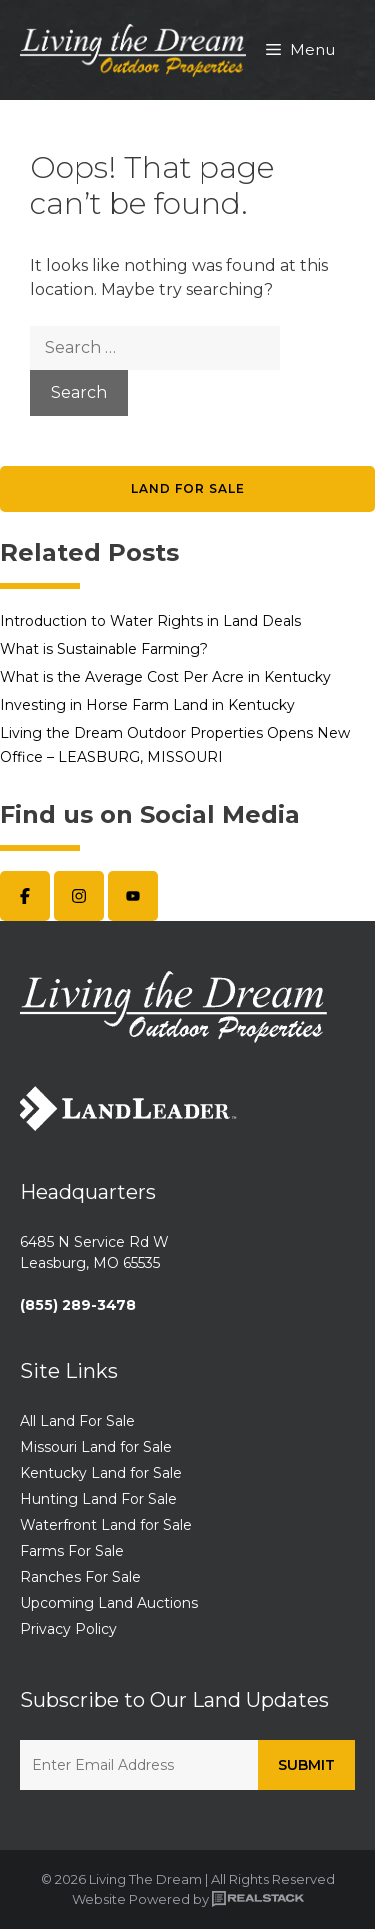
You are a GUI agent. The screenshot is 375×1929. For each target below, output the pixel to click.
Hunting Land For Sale (98, 1499)
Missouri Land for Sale (96, 1447)
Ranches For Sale (80, 1577)
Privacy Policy (68, 1629)
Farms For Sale (72, 1551)
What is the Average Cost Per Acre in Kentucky (165, 677)
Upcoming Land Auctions (109, 1603)
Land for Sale (188, 488)
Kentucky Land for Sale (101, 1473)
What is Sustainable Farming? (104, 649)
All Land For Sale (77, 1421)
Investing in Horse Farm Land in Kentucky (147, 705)
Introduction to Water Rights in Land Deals (150, 621)
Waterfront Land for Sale (106, 1525)
